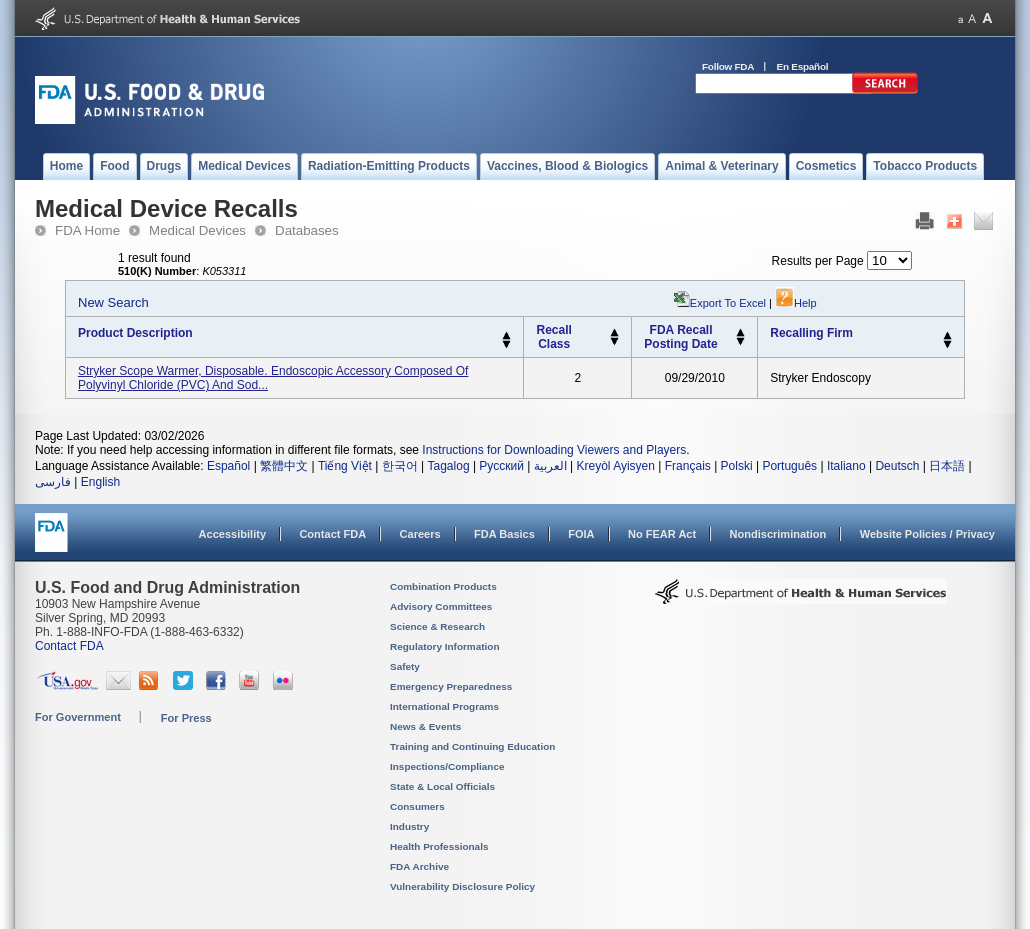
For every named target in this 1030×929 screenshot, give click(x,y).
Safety (405, 666)
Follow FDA (728, 66)
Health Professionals (439, 846)
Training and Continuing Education (472, 746)
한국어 (400, 466)
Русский (501, 466)
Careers (420, 534)
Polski (737, 466)
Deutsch (897, 466)
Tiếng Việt (345, 466)
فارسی (53, 482)
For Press (186, 718)
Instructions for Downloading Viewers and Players (554, 450)
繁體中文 (284, 466)
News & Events (425, 726)
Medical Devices (197, 230)
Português (789, 466)
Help (796, 303)
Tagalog (449, 466)
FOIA (581, 534)
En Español (803, 66)
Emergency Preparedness (451, 686)
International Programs (444, 706)
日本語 (947, 466)
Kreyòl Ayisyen (615, 466)
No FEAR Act (662, 534)
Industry (409, 826)
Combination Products (443, 586)
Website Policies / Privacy (927, 534)
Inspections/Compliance (447, 766)
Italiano (846, 466)
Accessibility (232, 534)
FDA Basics (504, 534)
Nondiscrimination (778, 534)
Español (228, 466)
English (100, 482)
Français (688, 466)
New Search (113, 302)
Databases (307, 230)
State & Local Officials (442, 786)
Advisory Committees (441, 606)
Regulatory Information (445, 646)
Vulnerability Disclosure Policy (462, 886)
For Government (78, 717)
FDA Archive (419, 866)
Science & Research (437, 626)
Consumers (417, 806)
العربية (550, 466)
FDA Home (87, 230)
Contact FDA (332, 534)
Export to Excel (728, 303)
